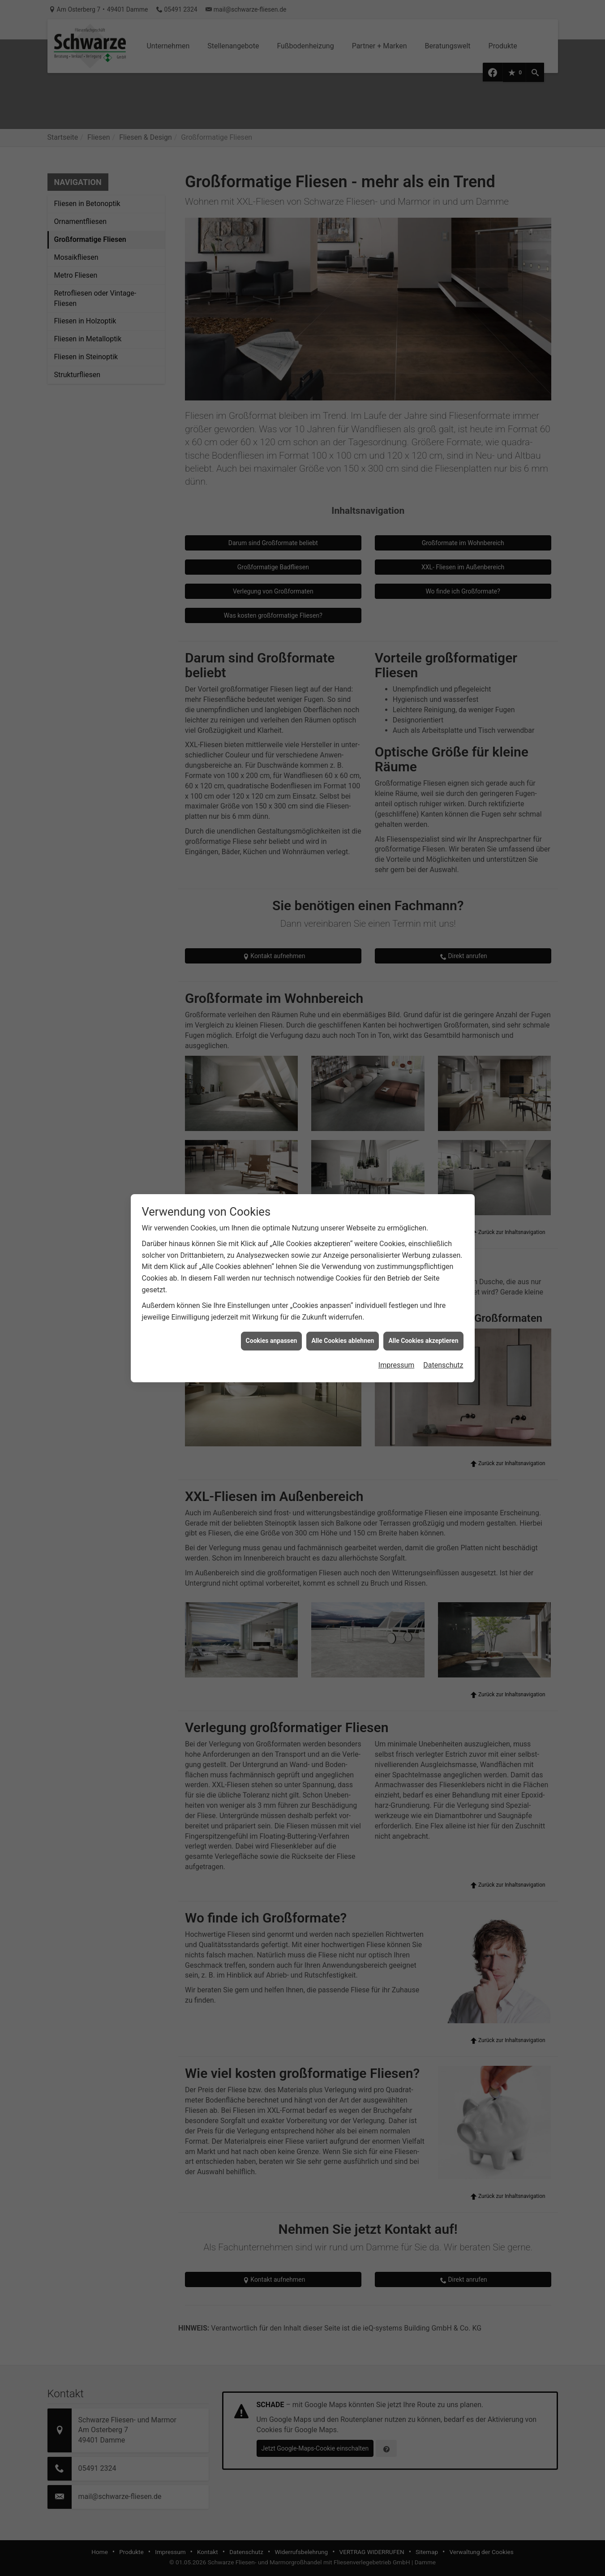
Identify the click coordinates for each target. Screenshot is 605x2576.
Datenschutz (443, 1365)
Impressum (396, 1365)
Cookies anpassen (271, 1340)
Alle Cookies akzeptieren (423, 1340)
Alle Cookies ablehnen (342, 1340)
